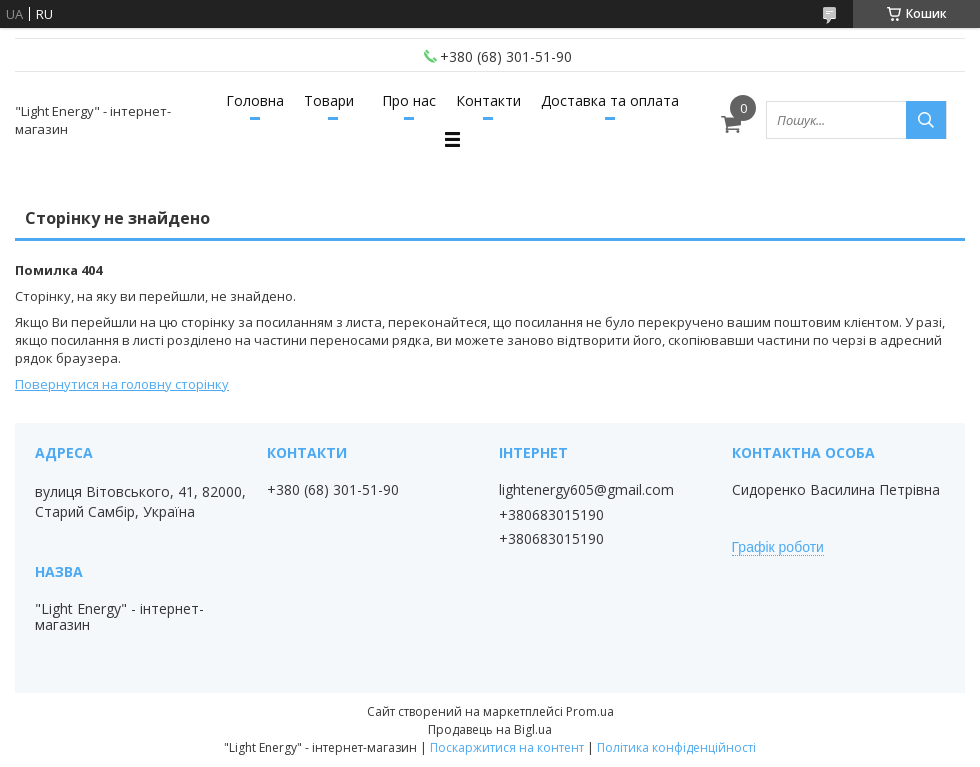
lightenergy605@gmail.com (586, 490)
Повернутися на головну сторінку (122, 384)
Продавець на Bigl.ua (490, 729)
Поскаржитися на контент (507, 747)
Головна (255, 100)
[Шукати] (926, 120)
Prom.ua (590, 711)
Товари (329, 100)
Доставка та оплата (610, 100)
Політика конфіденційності (676, 747)
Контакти (488, 100)
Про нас (409, 100)
